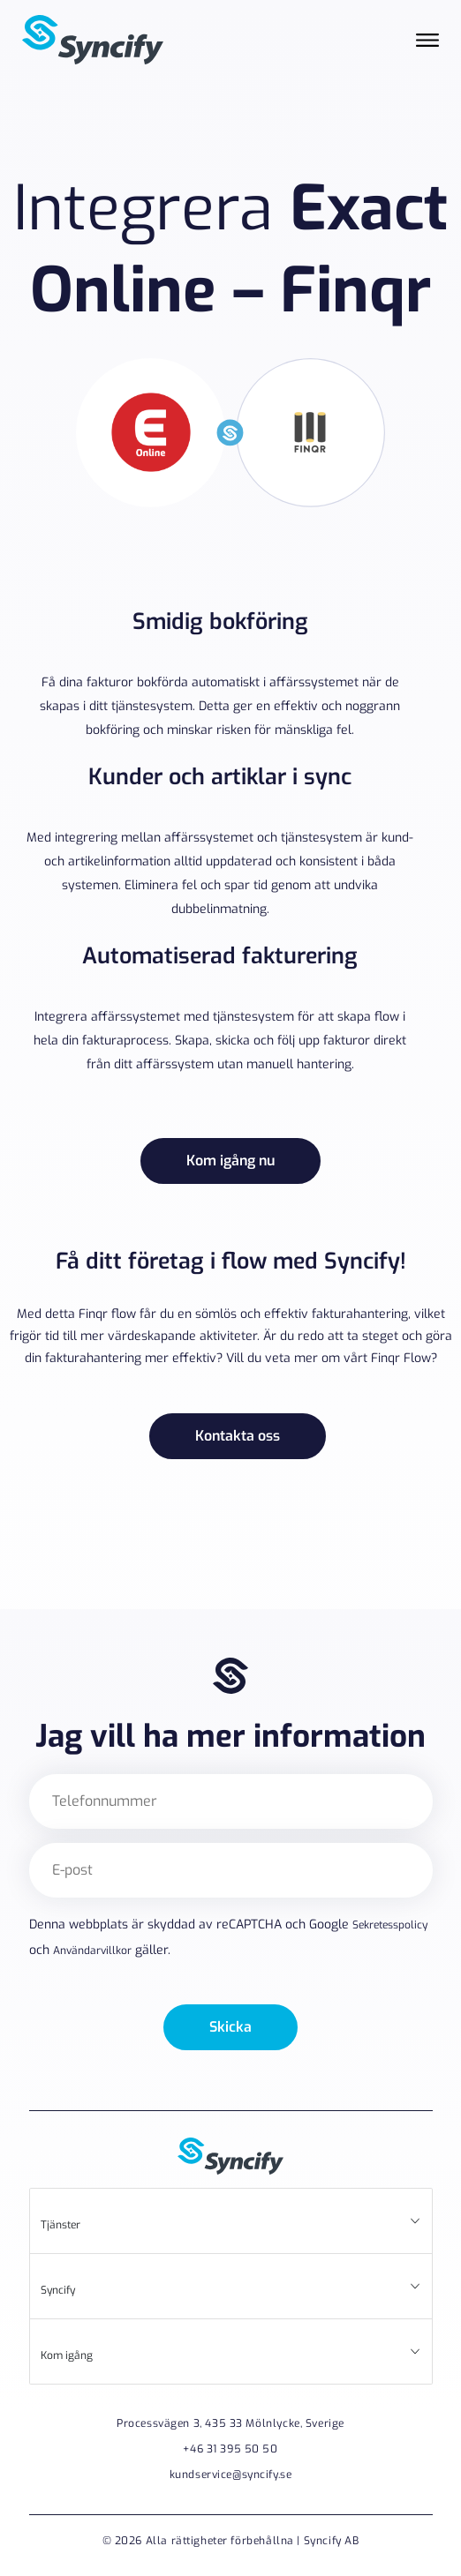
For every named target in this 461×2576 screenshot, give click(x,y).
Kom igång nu (230, 1160)
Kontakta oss (237, 1436)
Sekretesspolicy (389, 1925)
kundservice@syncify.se (231, 2474)
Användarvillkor (92, 1950)
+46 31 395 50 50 (230, 2449)
